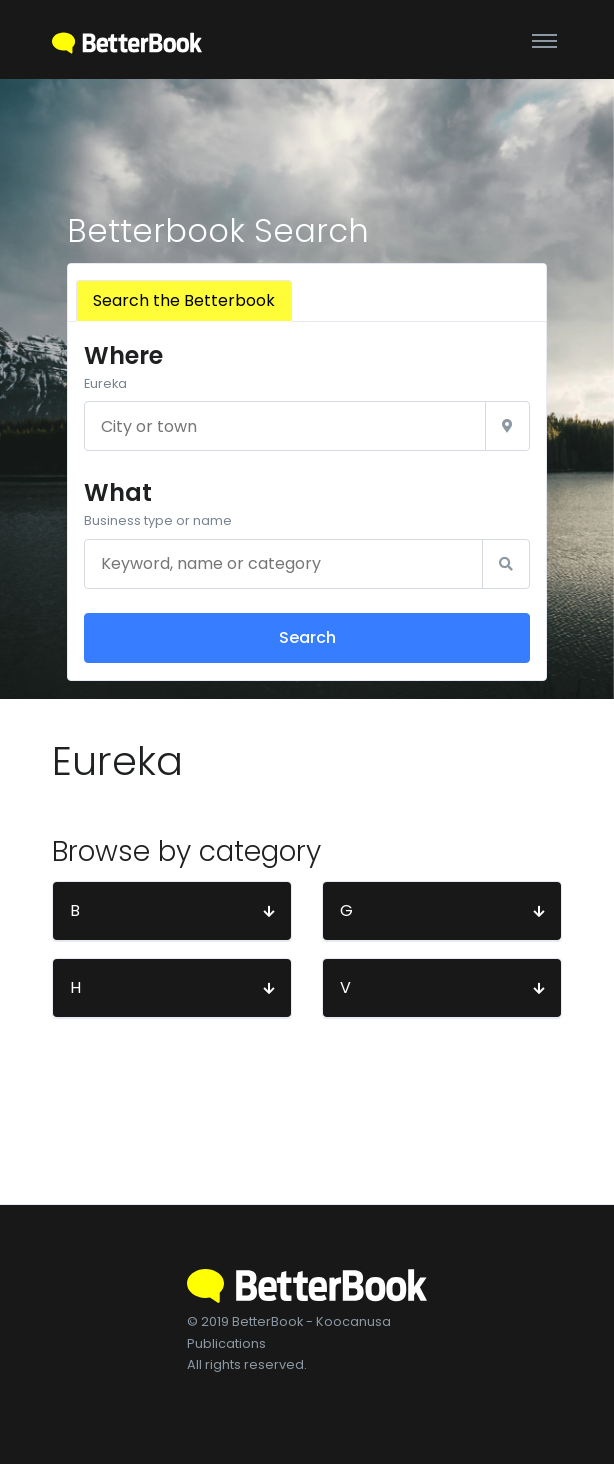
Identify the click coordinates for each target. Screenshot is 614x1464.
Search (307, 637)
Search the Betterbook (184, 300)
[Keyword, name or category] (283, 564)
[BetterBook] (127, 39)
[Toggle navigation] (544, 40)
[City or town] (285, 426)
